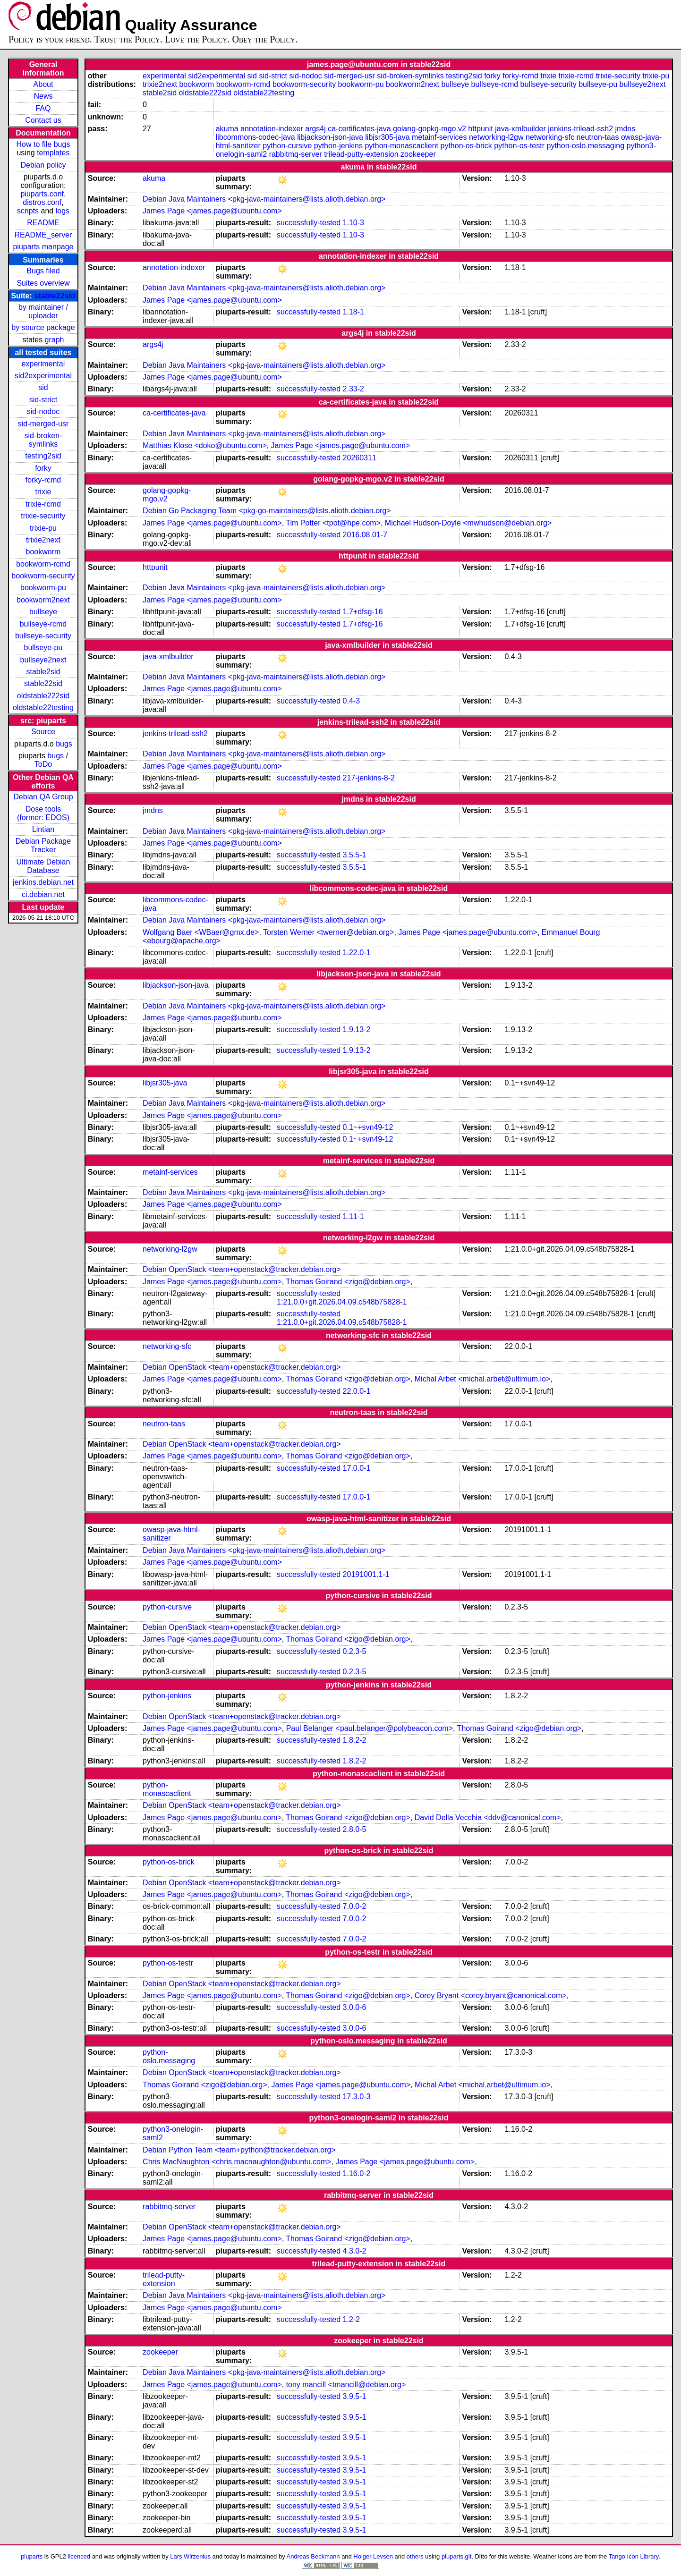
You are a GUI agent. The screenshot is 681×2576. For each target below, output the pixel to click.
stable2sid (43, 672)
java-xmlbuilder (520, 129)
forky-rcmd (43, 480)
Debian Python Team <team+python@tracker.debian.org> (239, 2150)
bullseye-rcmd (43, 624)
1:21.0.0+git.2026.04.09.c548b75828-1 (342, 1302)
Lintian (43, 829)
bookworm (43, 552)
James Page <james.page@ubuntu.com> (212, 211)
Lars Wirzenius (190, 2556)
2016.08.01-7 (365, 535)
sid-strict (43, 400)
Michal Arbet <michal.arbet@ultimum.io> (482, 1379)
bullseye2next (43, 660)
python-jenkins (338, 146)
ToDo (43, 764)
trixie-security (43, 516)
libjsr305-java (387, 137)
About (43, 84)
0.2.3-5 (354, 1651)
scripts (28, 211)
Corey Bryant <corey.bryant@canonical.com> (491, 1995)
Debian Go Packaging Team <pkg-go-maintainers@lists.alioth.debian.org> (267, 511)
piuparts (32, 2556)
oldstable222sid (43, 696)
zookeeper (418, 154)
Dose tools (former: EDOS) (43, 813)
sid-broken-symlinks (43, 440)
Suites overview (43, 283)
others (415, 2556)
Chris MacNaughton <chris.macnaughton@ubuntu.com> (237, 2162)
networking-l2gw (496, 137)
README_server (43, 235)
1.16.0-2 (357, 2173)
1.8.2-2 (354, 1740)
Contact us (43, 120)
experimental (43, 364)
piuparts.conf (42, 194)
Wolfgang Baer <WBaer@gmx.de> (201, 932)
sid (43, 387)
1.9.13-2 (357, 1029)
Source (43, 732)
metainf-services (439, 137)
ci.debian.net (43, 894)
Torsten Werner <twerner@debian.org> (328, 932)
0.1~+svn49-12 (368, 1127)
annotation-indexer (271, 129)
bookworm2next (43, 600)
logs (62, 211)
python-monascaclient (401, 146)
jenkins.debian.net (43, 882)
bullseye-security (43, 636)
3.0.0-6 (354, 2007)
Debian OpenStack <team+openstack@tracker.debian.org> (242, 1269)
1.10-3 (353, 223)
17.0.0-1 (357, 1468)
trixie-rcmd (43, 504)
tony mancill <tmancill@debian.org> (346, 2385)
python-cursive (287, 146)
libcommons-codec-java (255, 137)
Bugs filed (43, 271)
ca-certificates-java (359, 129)
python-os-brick (466, 146)
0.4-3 (351, 701)
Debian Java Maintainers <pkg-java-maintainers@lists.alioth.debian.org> (264, 199)
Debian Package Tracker (43, 845)
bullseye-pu (43, 648)
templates (53, 153)
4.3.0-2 (354, 2251)
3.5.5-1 (354, 855)
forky (43, 468)
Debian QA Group (43, 797)
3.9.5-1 (354, 2396)
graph (54, 340)
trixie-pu (43, 528)
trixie (43, 492)
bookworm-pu (43, 588)
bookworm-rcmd (43, 564)
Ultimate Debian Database (43, 866)
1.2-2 (351, 2319)
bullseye (43, 612)
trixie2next (43, 540)
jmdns (625, 129)
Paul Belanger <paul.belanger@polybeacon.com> (369, 1728)
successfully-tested (308, 223)
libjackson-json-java (330, 137)
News (43, 96)
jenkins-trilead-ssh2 (580, 129)
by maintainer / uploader (43, 311)
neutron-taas (598, 137)
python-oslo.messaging (585, 146)
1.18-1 (353, 312)
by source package (43, 327)
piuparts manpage (43, 247)
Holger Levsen (373, 2556)
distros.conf (42, 202)
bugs (64, 744)
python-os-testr (519, 146)
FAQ (43, 108)
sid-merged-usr (43, 424)
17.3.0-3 (357, 2097)
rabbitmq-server (295, 154)
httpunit (480, 129)
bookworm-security (43, 576)
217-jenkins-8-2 (369, 778)
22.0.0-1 (357, 1391)
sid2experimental (43, 376)
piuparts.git (456, 2556)
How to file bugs (43, 144)
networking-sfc (550, 137)
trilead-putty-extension (361, 154)
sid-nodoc (43, 411)
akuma (227, 129)
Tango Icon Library (634, 2556)
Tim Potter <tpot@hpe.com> (333, 523)
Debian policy (43, 165)
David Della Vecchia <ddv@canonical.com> (488, 1817)
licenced (79, 2556)
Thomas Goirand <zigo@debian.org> (348, 1282)
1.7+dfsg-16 (363, 612)
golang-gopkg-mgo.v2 (429, 129)
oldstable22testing (43, 707)
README (43, 223)
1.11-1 (353, 1216)
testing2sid (43, 456)
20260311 (359, 458)
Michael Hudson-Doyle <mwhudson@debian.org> (468, 523)
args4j (315, 129)
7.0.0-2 (354, 1906)
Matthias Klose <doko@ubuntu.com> (205, 445)
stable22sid (54, 296)
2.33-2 (353, 389)
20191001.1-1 (366, 1574)
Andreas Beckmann (313, 2556)
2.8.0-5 (354, 1829)
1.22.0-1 (357, 953)
